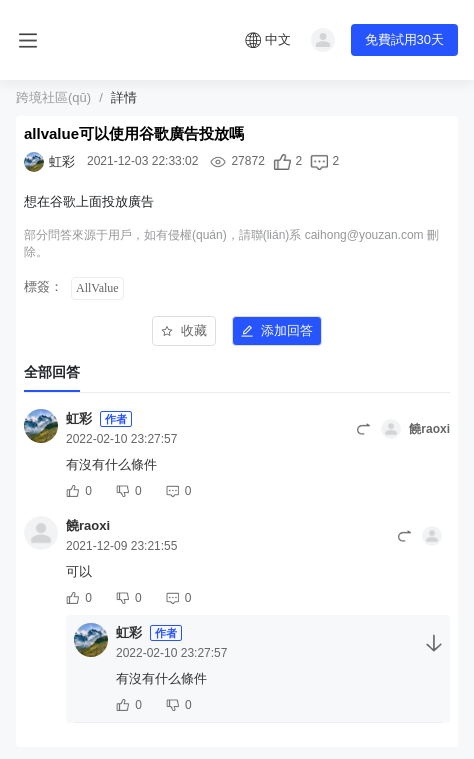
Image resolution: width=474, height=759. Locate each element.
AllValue (97, 288)
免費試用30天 (404, 39)
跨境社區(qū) (53, 97)
